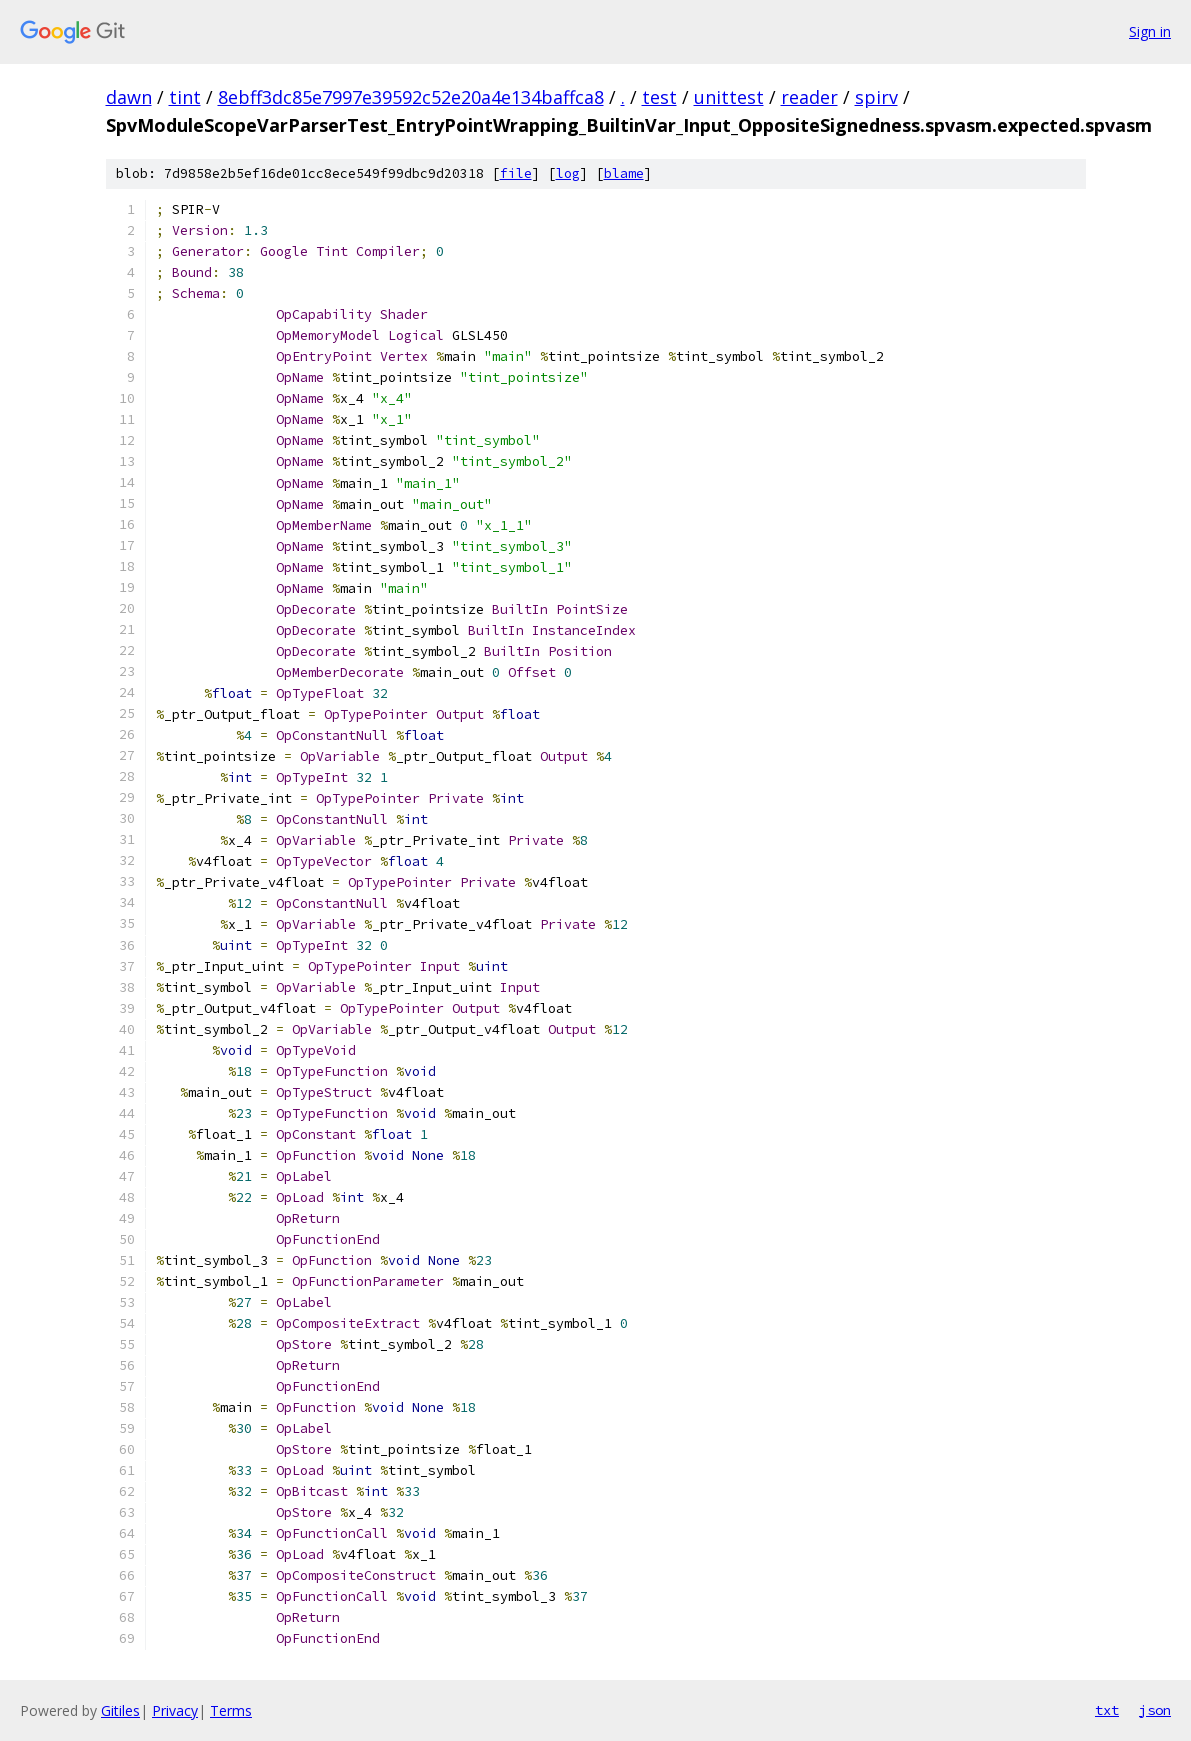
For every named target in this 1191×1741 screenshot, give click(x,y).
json (1155, 1710)
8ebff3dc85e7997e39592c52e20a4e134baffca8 (411, 97)
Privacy (175, 1710)
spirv (876, 97)
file (516, 173)
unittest (729, 97)
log (568, 173)
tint (185, 97)
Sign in (1150, 31)
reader (809, 97)
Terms (231, 1710)
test (659, 97)
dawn (129, 97)
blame (624, 173)
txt (1107, 1710)
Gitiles (120, 1710)
